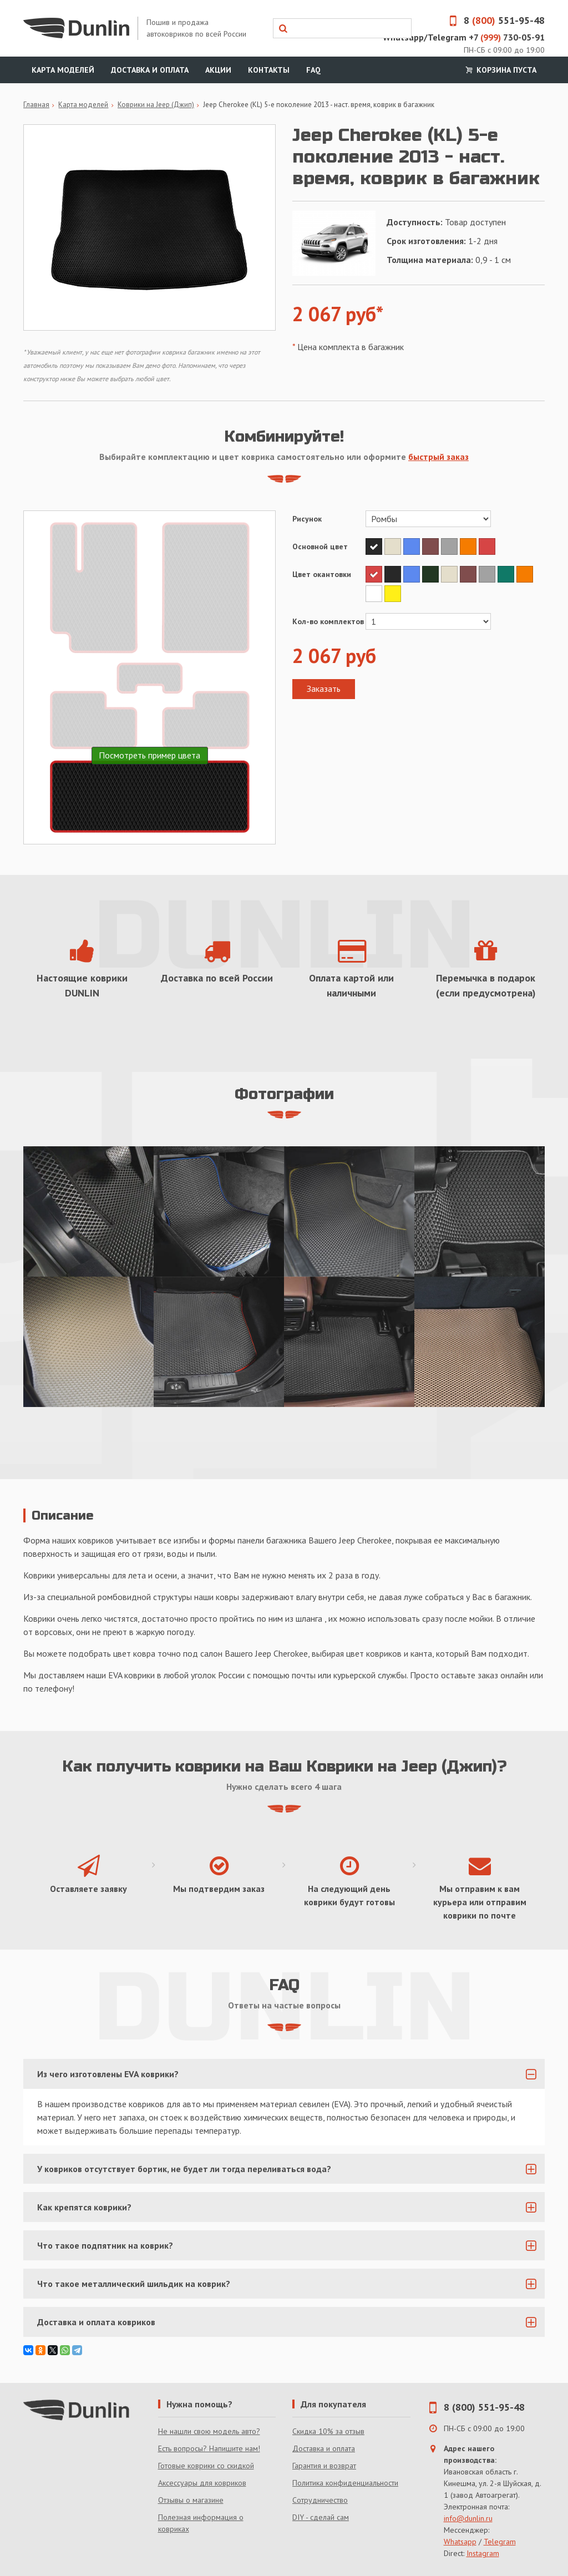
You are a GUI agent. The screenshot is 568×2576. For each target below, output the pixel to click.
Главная (36, 104)
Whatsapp (460, 2542)
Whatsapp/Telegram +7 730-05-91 (464, 37)
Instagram (482, 2553)
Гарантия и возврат (324, 2466)
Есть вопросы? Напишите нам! (209, 2448)
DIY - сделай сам (320, 2517)
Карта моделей (63, 70)
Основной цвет (320, 546)
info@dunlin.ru (468, 2518)
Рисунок (307, 519)
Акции (218, 70)
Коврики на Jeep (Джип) (156, 104)
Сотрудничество (320, 2500)
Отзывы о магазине (191, 2500)
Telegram (500, 2542)
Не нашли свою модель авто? (209, 2431)
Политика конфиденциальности (345, 2483)
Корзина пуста (499, 70)
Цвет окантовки (321, 574)
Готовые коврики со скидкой (206, 2466)
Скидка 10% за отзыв (328, 2431)
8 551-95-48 (493, 20)
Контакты (269, 70)
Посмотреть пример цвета (149, 755)
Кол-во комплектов (328, 621)
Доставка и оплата (150, 70)
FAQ (313, 70)
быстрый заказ (438, 456)
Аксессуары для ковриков (202, 2483)
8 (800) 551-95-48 (484, 2407)
